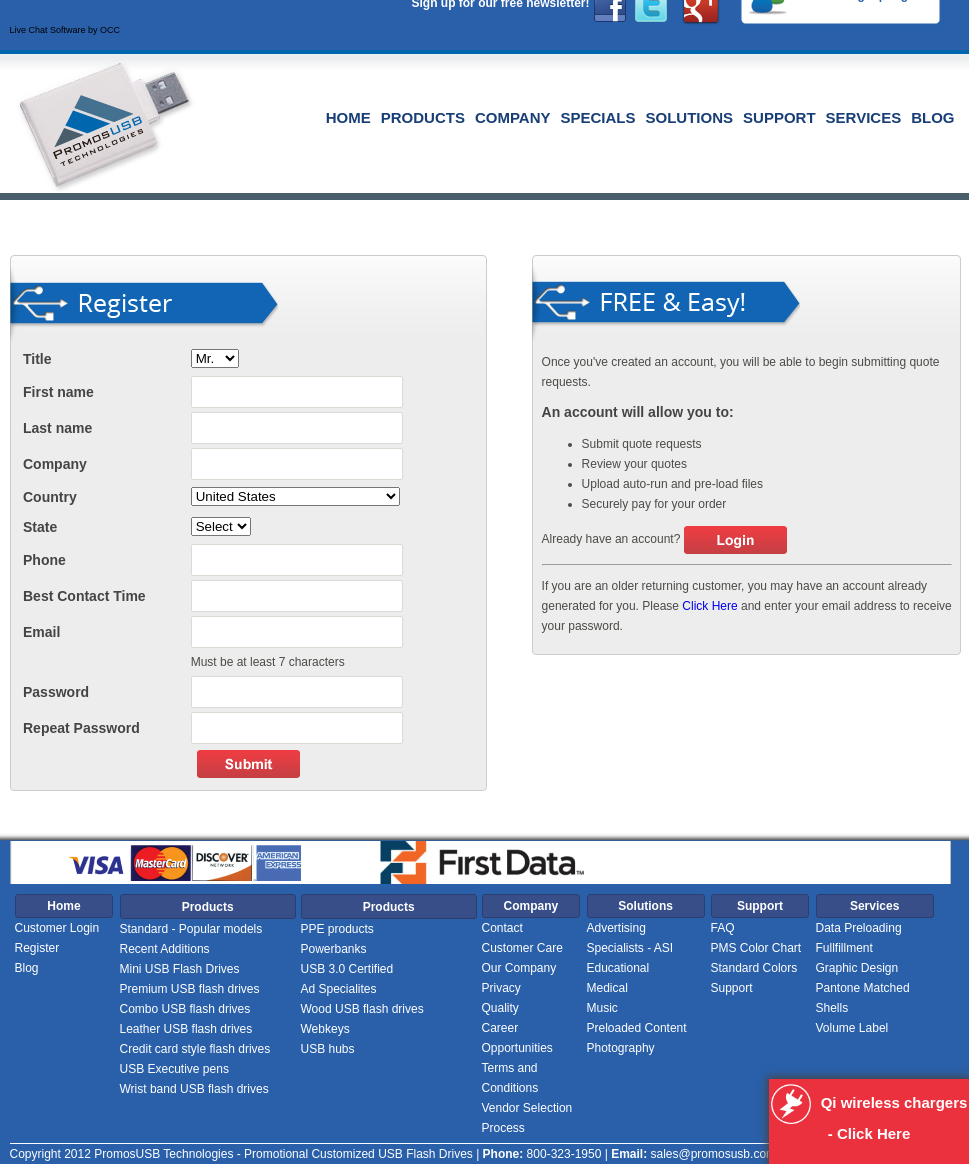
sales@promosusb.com (713, 1154)
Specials (598, 117)
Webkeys (325, 1029)
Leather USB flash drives (186, 1029)
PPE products (337, 929)
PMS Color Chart (756, 948)
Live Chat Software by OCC (65, 30)
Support (779, 117)
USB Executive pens (174, 1069)
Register (37, 948)
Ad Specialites (339, 989)
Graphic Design (857, 968)
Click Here (709, 606)
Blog (932, 117)
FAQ (723, 928)
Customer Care (522, 948)
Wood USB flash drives (362, 1009)
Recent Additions (165, 949)
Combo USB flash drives (185, 1009)
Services (864, 117)
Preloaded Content (637, 1028)
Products (423, 117)
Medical (607, 988)
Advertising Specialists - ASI (630, 938)
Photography (621, 1048)
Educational (618, 968)
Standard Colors (754, 968)
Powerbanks (334, 949)
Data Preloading (859, 928)
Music (602, 1008)
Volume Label (852, 1028)
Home (348, 117)
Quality (500, 1008)
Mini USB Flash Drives (180, 969)
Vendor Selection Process (527, 1118)
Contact (502, 928)
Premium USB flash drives (190, 989)
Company (513, 117)
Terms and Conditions (510, 1078)
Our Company (519, 968)
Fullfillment (844, 948)
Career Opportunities (517, 1038)
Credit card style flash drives (195, 1049)
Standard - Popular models (191, 929)
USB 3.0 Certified (347, 969)
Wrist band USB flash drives (194, 1089)
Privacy (501, 988)
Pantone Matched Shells (863, 998)
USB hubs (328, 1049)
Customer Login (57, 928)
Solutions (690, 117)
